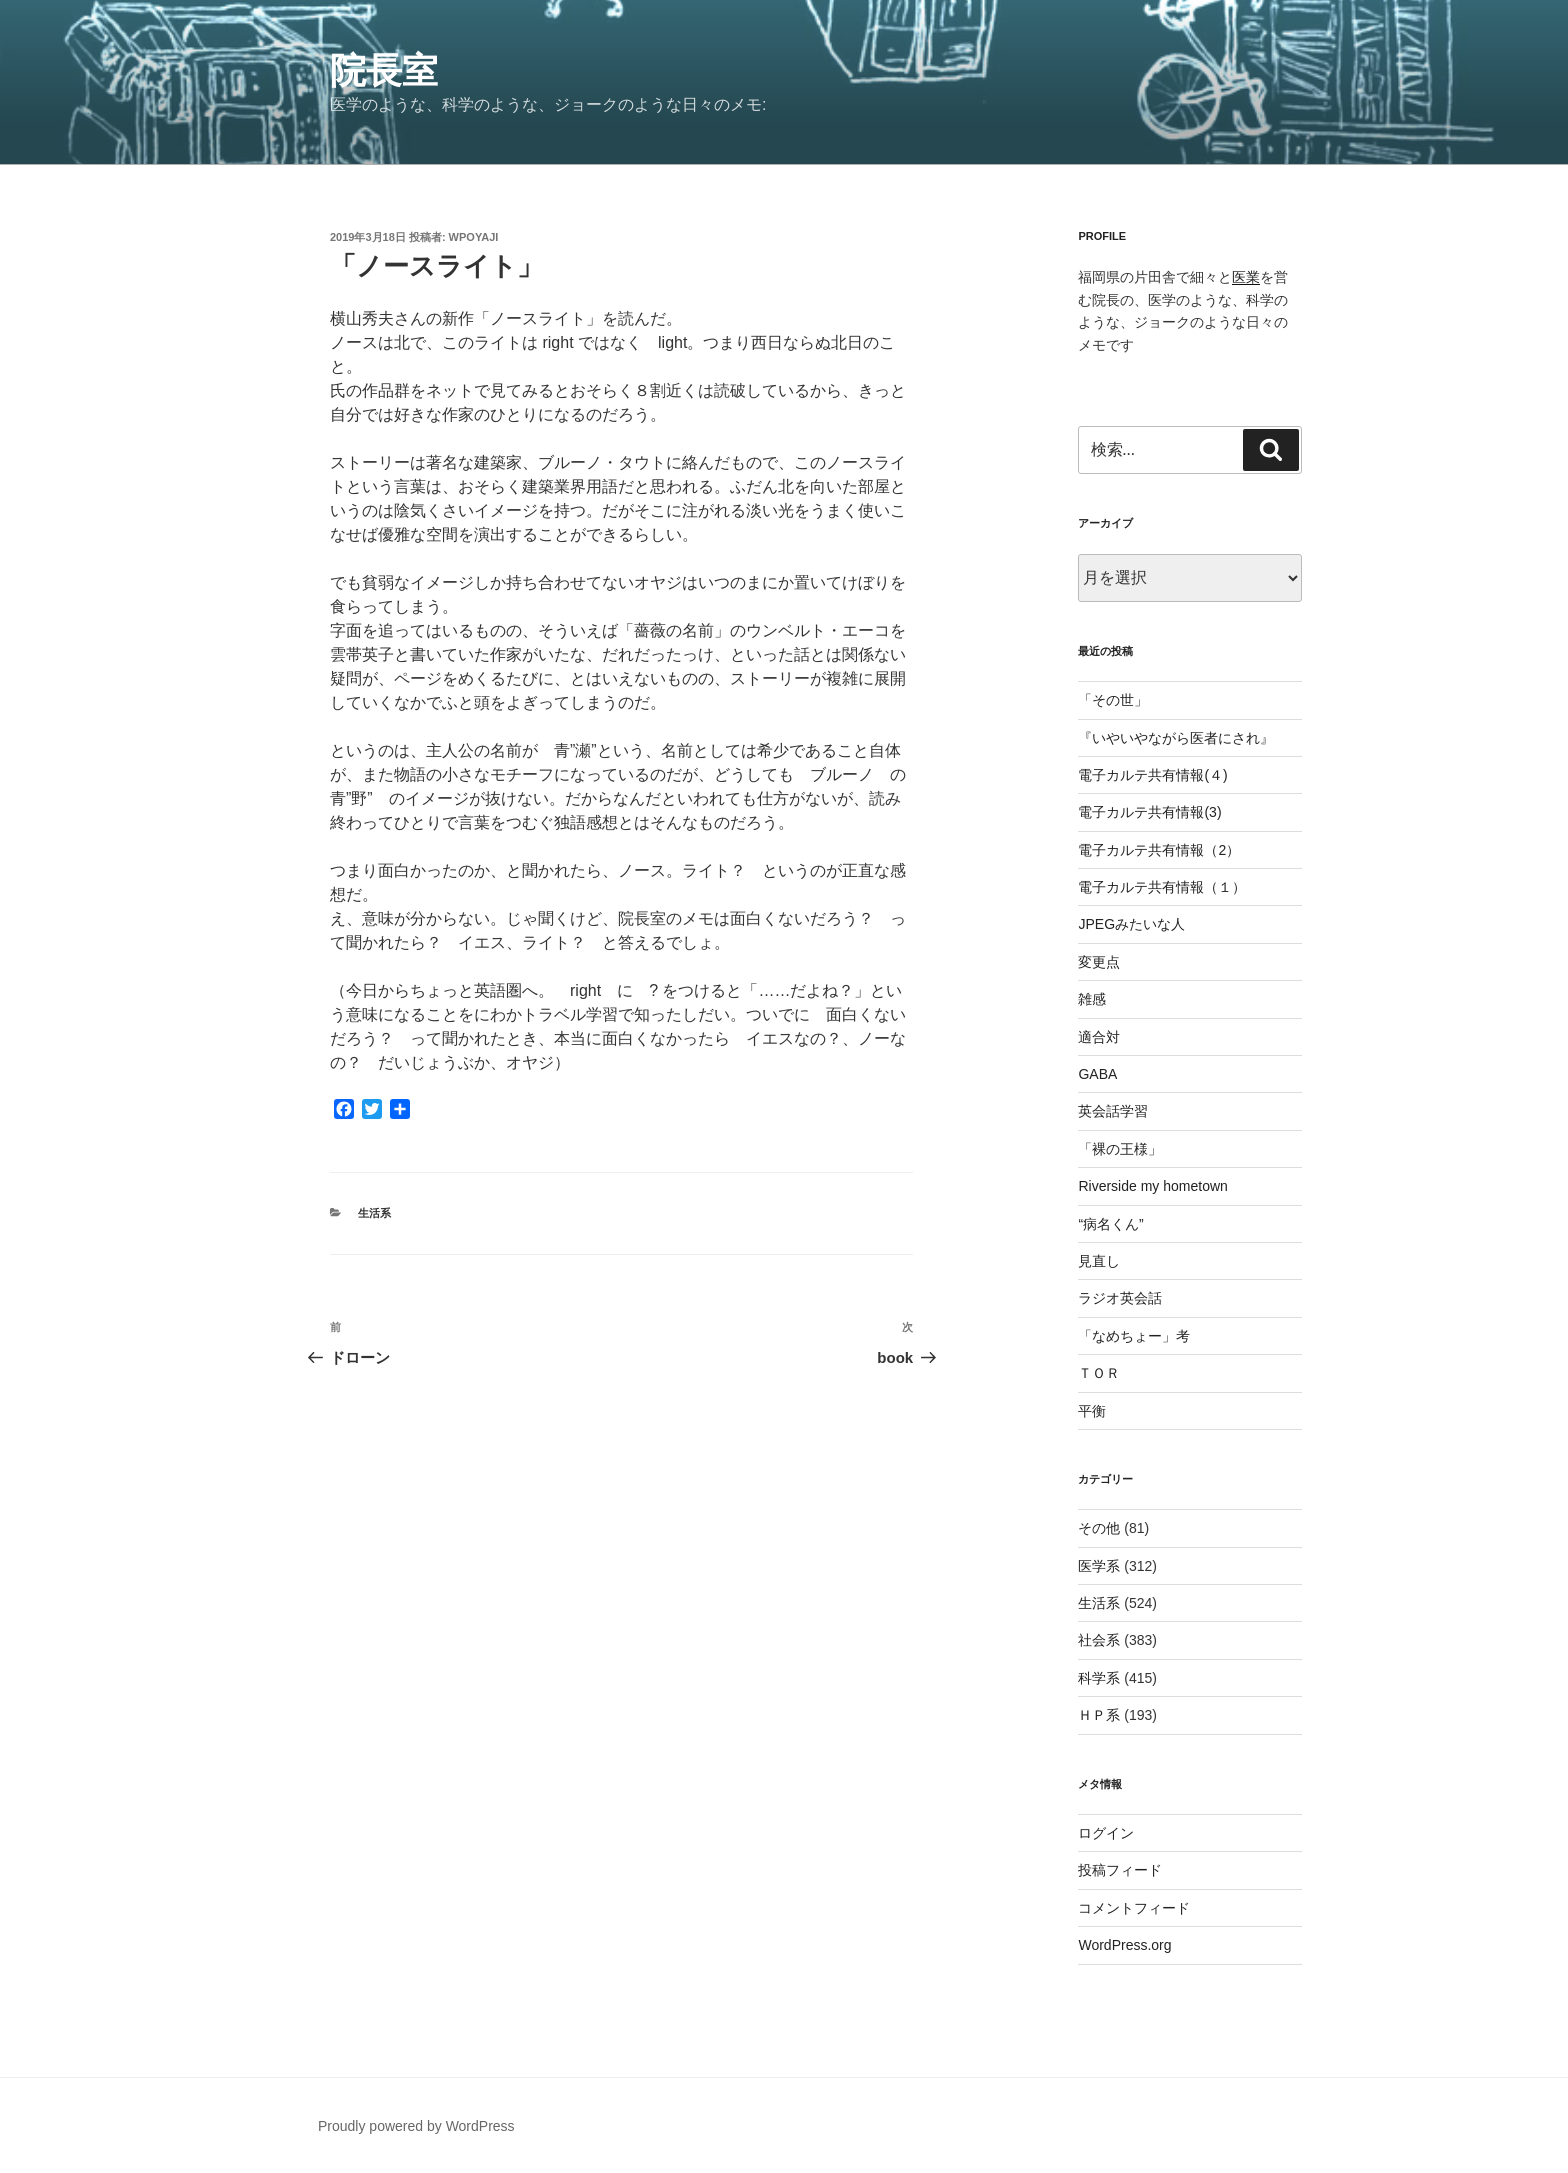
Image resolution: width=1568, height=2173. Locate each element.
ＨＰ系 (1099, 1715)
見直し (1099, 1261)
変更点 (1099, 962)
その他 (1099, 1528)
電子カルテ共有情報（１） (1162, 887)
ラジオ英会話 (1120, 1298)
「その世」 (1113, 700)
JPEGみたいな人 (1131, 924)
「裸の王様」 (1120, 1149)
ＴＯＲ (1099, 1373)
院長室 (384, 70)
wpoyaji (474, 237)
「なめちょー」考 (1134, 1336)
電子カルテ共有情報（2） (1159, 850)
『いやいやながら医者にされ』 (1176, 738)
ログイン (1106, 1833)
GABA (1097, 1074)
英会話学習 (1113, 1111)
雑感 (1092, 999)
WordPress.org (1124, 1945)
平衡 (1092, 1411)
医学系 (1099, 1566)
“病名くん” (1110, 1224)
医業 (1246, 277)
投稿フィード (1120, 1870)
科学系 (1099, 1678)
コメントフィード (1134, 1908)
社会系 (1099, 1640)
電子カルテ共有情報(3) (1149, 812)
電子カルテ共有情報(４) (1152, 775)
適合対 (1099, 1037)
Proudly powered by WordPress (416, 2126)
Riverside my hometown (1152, 1186)
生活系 (374, 1213)
